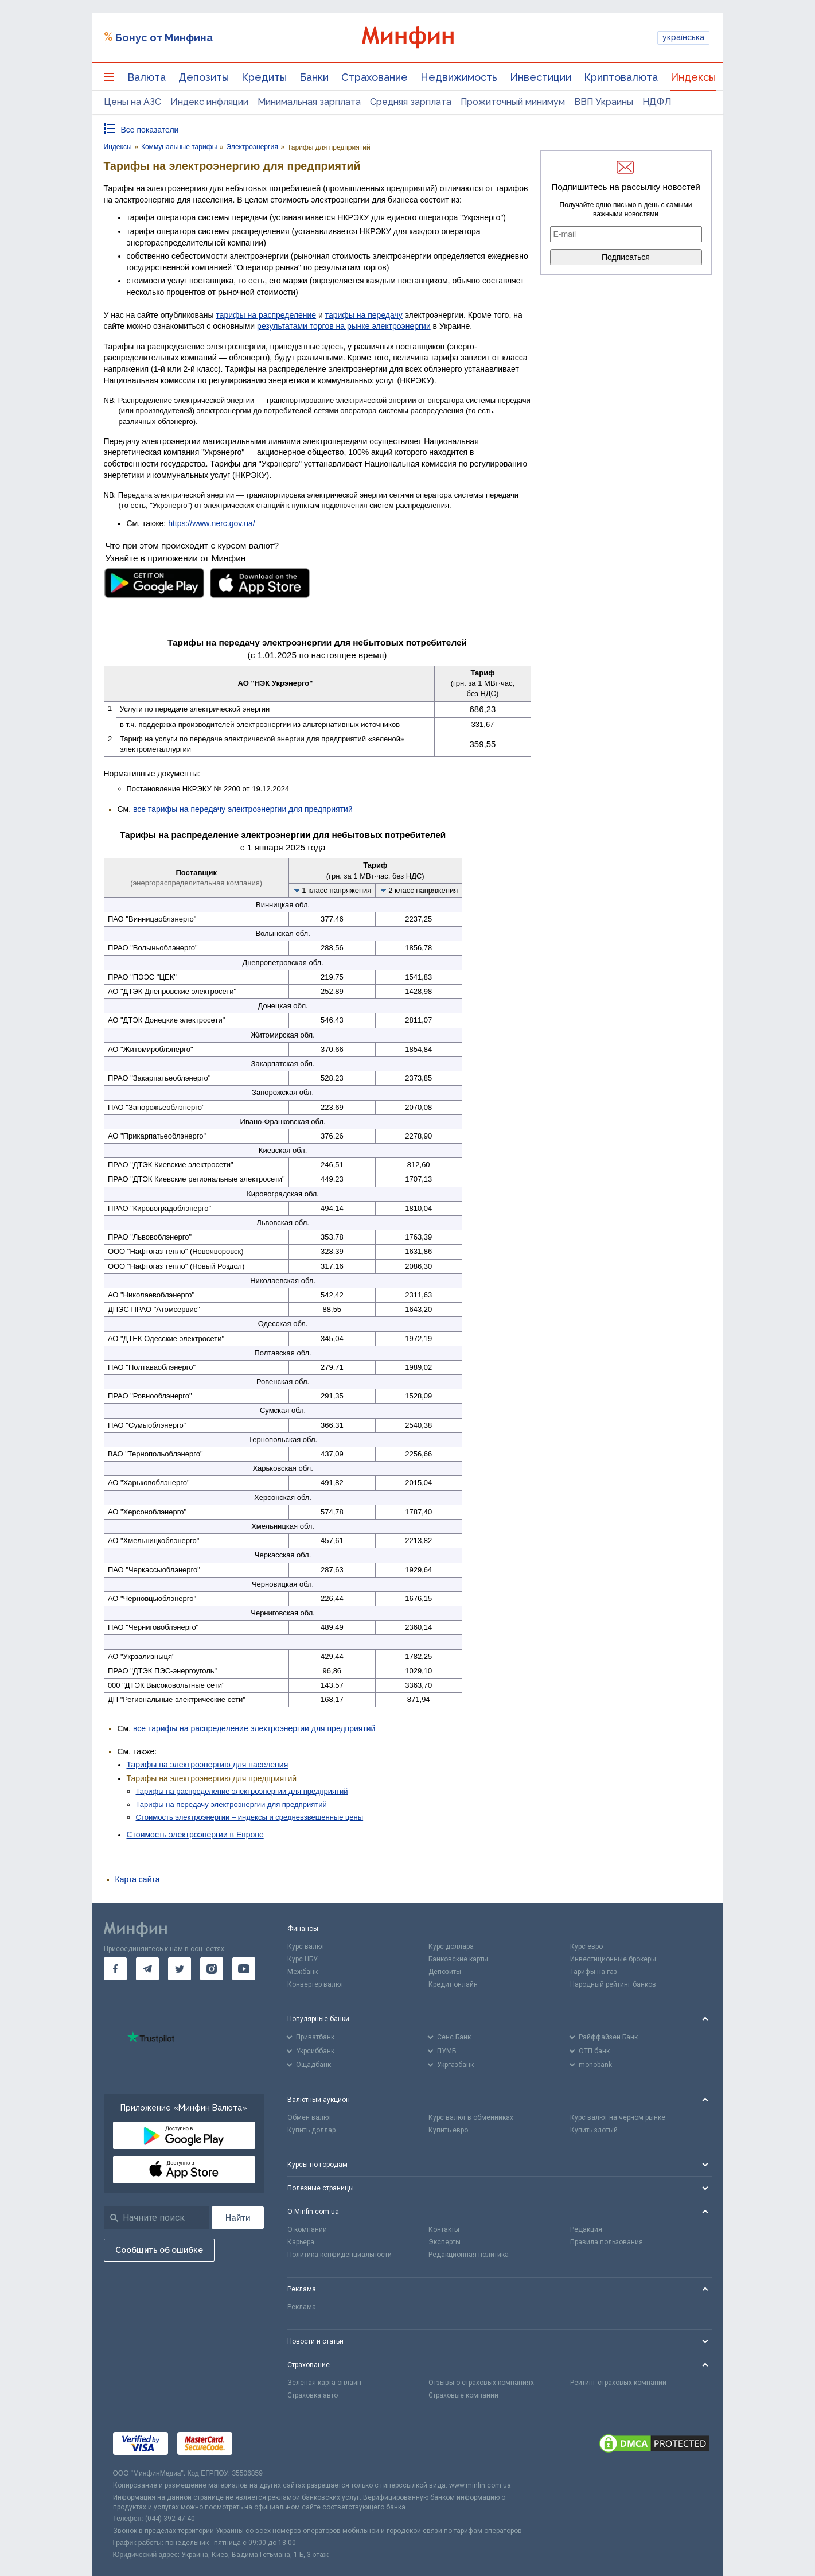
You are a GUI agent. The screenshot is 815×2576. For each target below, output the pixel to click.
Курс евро (586, 1946)
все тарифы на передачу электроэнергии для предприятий (243, 809)
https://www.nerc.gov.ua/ (211, 523)
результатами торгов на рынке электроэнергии (344, 326)
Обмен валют (309, 2117)
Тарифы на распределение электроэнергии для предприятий (242, 1791)
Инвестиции (540, 77)
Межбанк (302, 1972)
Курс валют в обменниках (470, 2117)
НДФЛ (657, 101)
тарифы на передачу (364, 315)
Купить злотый (594, 2130)
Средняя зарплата (410, 101)
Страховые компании (463, 2395)
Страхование (374, 77)
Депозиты (203, 77)
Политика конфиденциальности (339, 2255)
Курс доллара (451, 1946)
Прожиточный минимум (513, 101)
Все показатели (150, 129)
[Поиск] (238, 2217)
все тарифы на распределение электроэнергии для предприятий (254, 1728)
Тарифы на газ (593, 1972)
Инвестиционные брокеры (613, 1959)
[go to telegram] (147, 1968)
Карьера (300, 2242)
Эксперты (444, 2242)
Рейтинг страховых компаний (618, 2383)
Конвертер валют (315, 1984)
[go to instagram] (211, 1968)
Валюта (146, 77)
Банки (314, 77)
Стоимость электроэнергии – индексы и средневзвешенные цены (250, 1817)
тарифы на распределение (266, 315)
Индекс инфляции (209, 101)
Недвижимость (458, 77)
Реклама (301, 2307)
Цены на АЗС (132, 101)
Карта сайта (137, 1879)
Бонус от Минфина (164, 38)
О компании (307, 2229)
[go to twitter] (179, 1968)
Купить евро (448, 2130)
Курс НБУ (302, 1959)
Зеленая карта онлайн (324, 2383)
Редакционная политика (468, 2255)
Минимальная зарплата (309, 101)
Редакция (586, 2229)
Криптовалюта (621, 77)
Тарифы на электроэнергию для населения (207, 1764)
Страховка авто (312, 2395)
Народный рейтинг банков (613, 1984)
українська (683, 37)
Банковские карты (458, 1959)
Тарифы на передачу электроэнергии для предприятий (231, 1804)
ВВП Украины (603, 101)
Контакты (443, 2229)
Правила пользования (606, 2242)
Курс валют (306, 1946)
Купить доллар (311, 2130)
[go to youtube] (243, 1968)
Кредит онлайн (453, 1984)
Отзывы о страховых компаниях (481, 2383)
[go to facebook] (115, 1968)
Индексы (693, 77)
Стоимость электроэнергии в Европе (195, 1834)
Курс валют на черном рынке (617, 2117)
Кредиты (264, 77)
